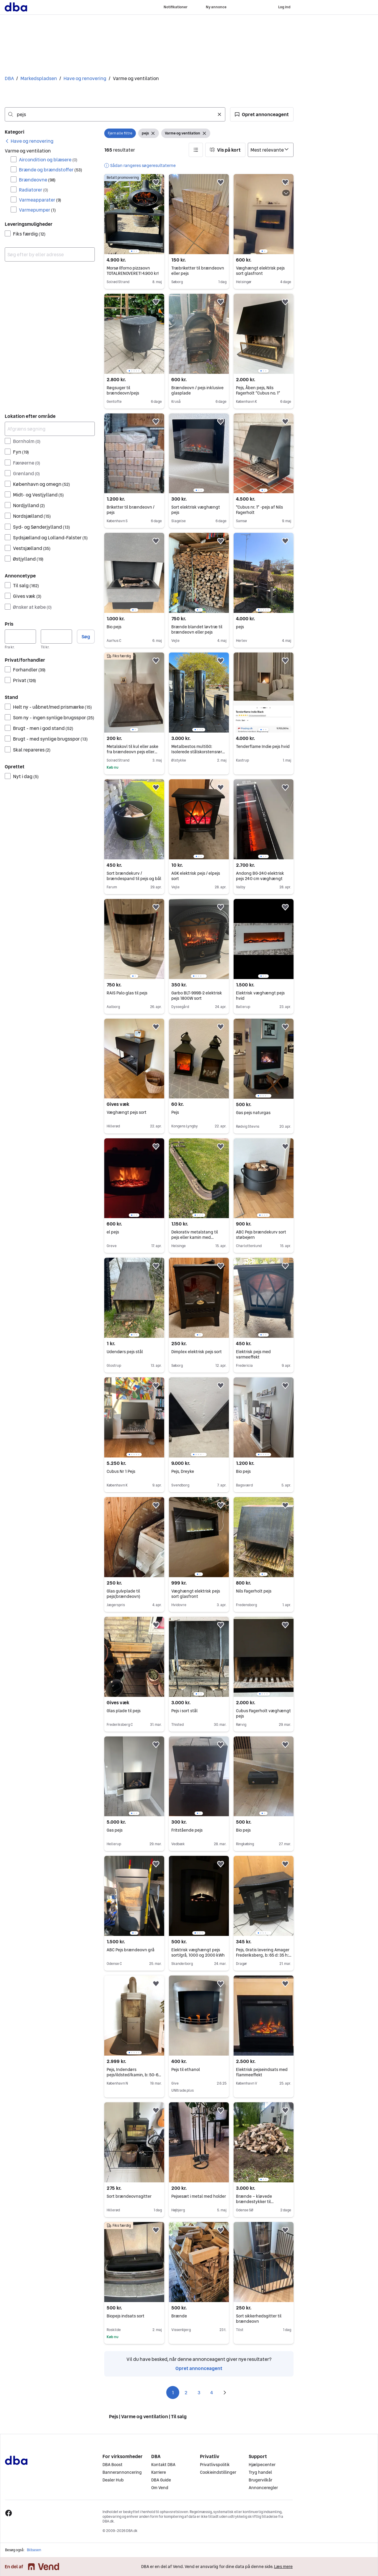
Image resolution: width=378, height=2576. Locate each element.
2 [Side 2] (186, 2392)
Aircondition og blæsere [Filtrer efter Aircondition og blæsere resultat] (48, 159)
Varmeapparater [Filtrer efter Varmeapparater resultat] (40, 199)
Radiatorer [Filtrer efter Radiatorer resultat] (33, 189)
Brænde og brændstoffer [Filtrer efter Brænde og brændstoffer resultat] (50, 169)
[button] (262, 114)
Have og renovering (84, 78)
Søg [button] (86, 636)
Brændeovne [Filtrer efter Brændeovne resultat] (37, 179)
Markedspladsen (38, 78)
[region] (134, 214)
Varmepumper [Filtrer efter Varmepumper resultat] (37, 209)
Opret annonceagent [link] (198, 2368)
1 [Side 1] (173, 2392)
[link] (29, 141)
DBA (9, 78)
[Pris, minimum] (20, 636)
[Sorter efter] (271, 150)
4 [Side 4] (211, 2392)
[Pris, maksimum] (56, 636)
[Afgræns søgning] (50, 429)
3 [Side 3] (199, 2392)
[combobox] (115, 114)
